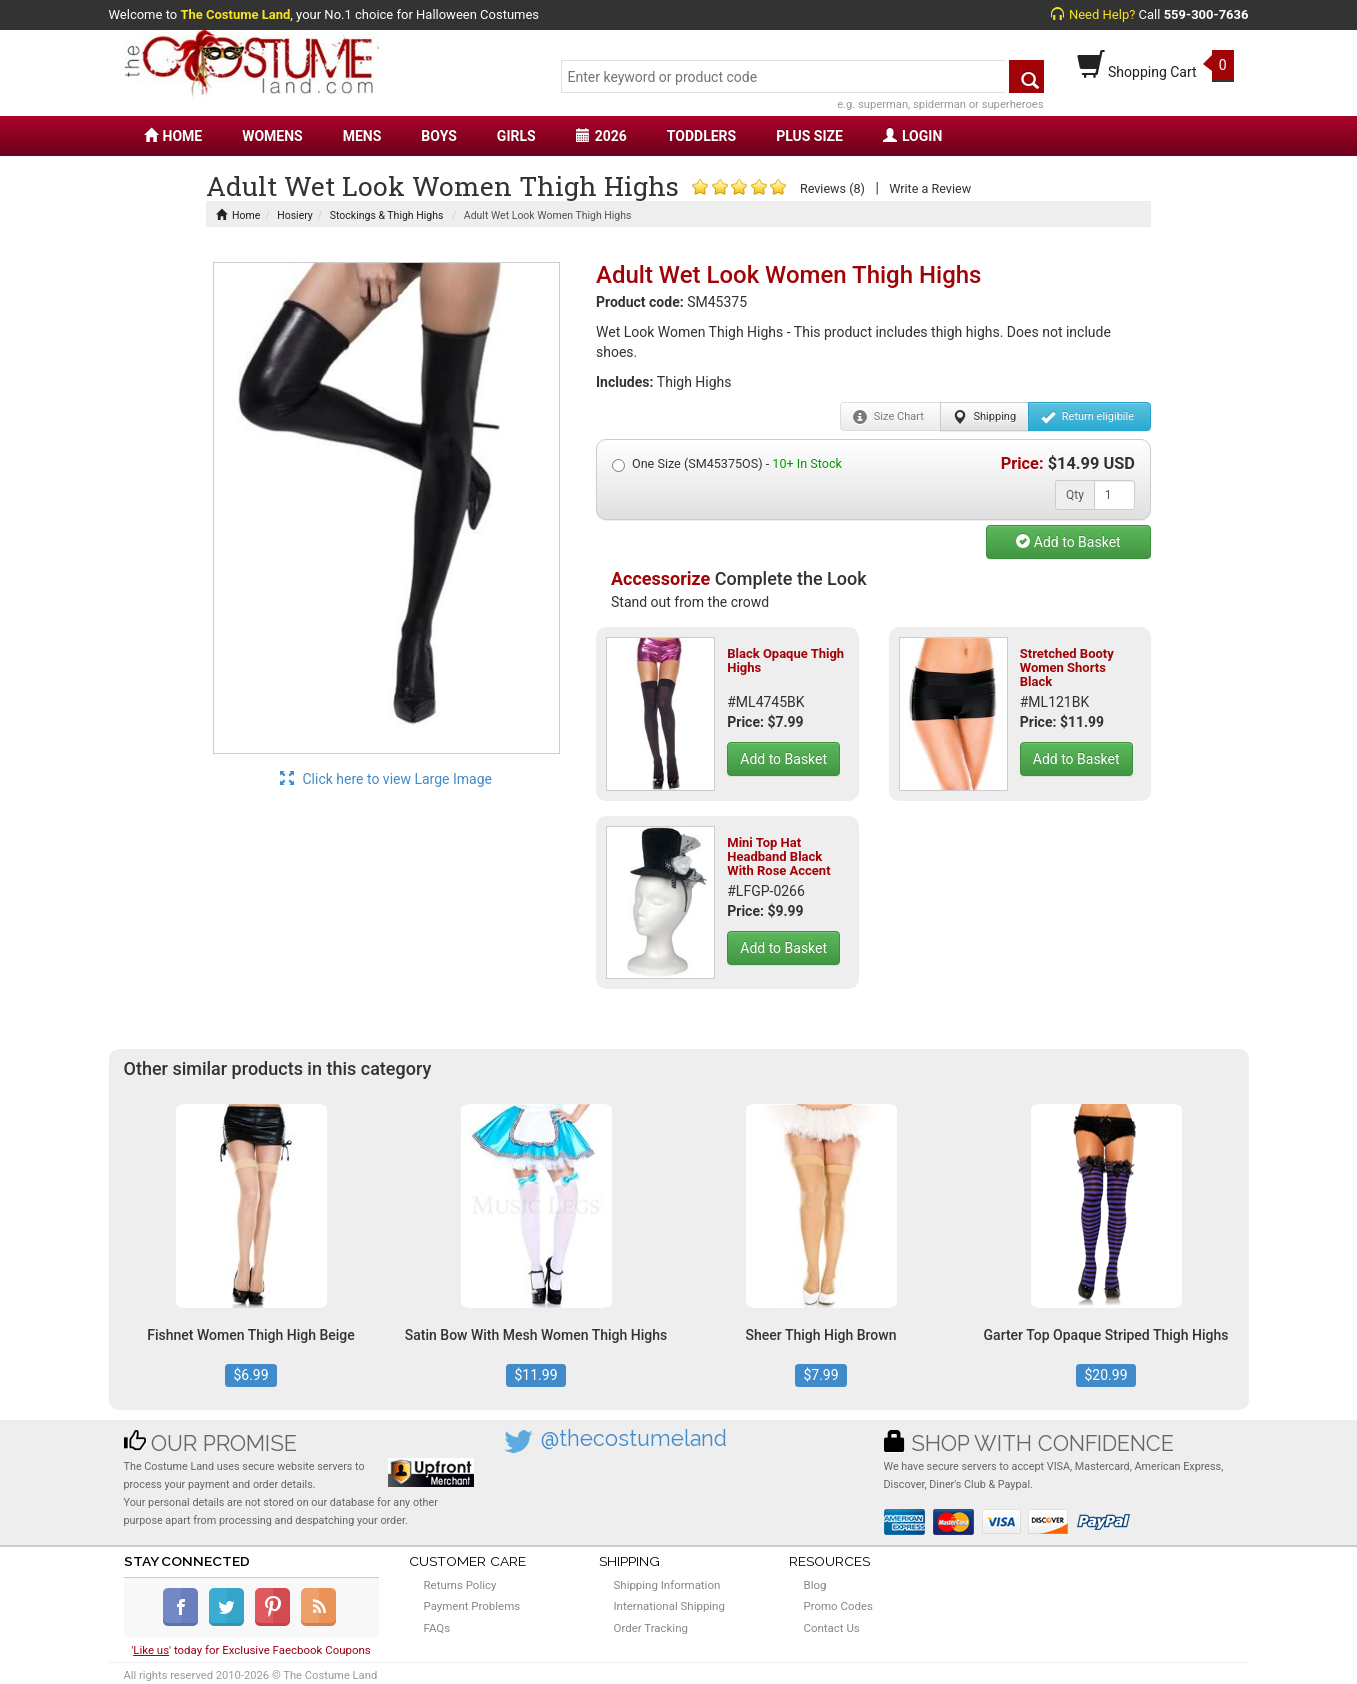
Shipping (984, 417)
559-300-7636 (1206, 14)
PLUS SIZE (809, 136)
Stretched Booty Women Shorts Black (1067, 668)
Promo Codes (838, 1606)
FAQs (437, 1628)
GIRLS (516, 136)
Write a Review (930, 188)
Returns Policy (460, 1585)
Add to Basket (1068, 542)
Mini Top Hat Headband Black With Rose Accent (778, 857)
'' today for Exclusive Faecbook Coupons (251, 1650)
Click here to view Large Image (386, 779)
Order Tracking (651, 1628)
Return (1087, 417)
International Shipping (669, 1606)
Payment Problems (472, 1606)
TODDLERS (701, 136)
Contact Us (832, 1628)
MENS (362, 136)
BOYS (438, 136)
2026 (601, 136)
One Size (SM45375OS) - (727, 464)
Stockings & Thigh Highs (387, 215)
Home (238, 215)
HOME (173, 136)
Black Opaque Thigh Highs (785, 660)
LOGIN (912, 136)
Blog (815, 1585)
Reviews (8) (832, 188)
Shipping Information (667, 1585)
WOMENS (272, 136)
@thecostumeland (634, 1438)
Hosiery (295, 215)
